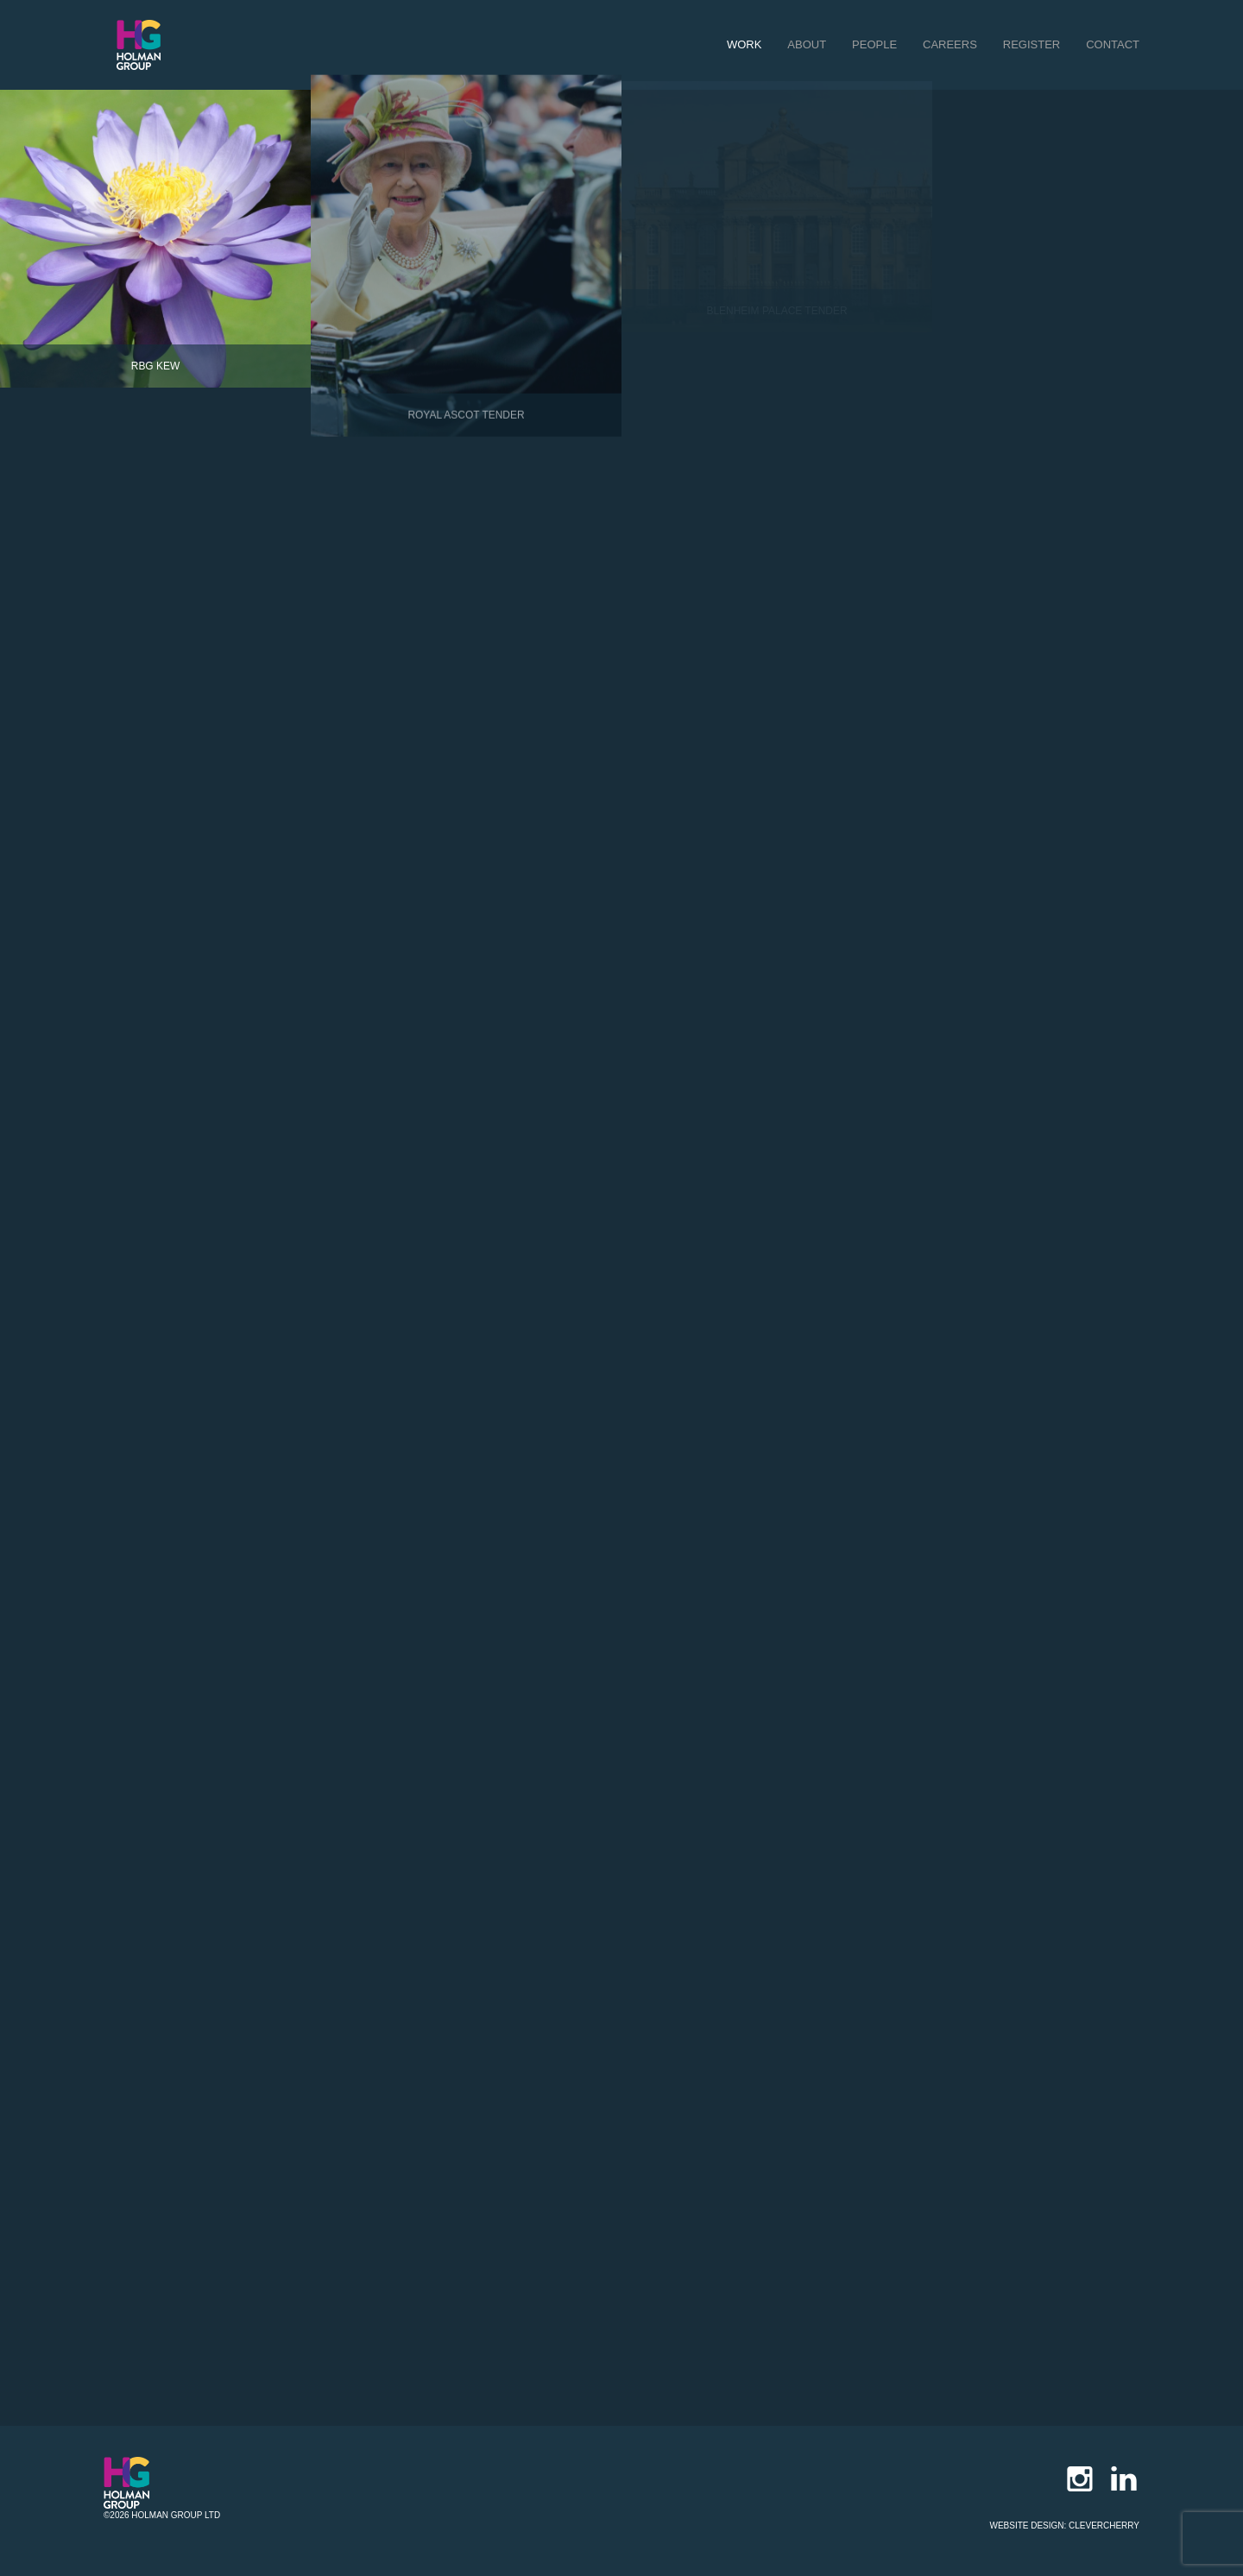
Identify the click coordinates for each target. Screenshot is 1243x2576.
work (744, 44)
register (1031, 44)
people (874, 44)
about (806, 44)
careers (950, 44)
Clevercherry (1104, 2525)
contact (1112, 44)
